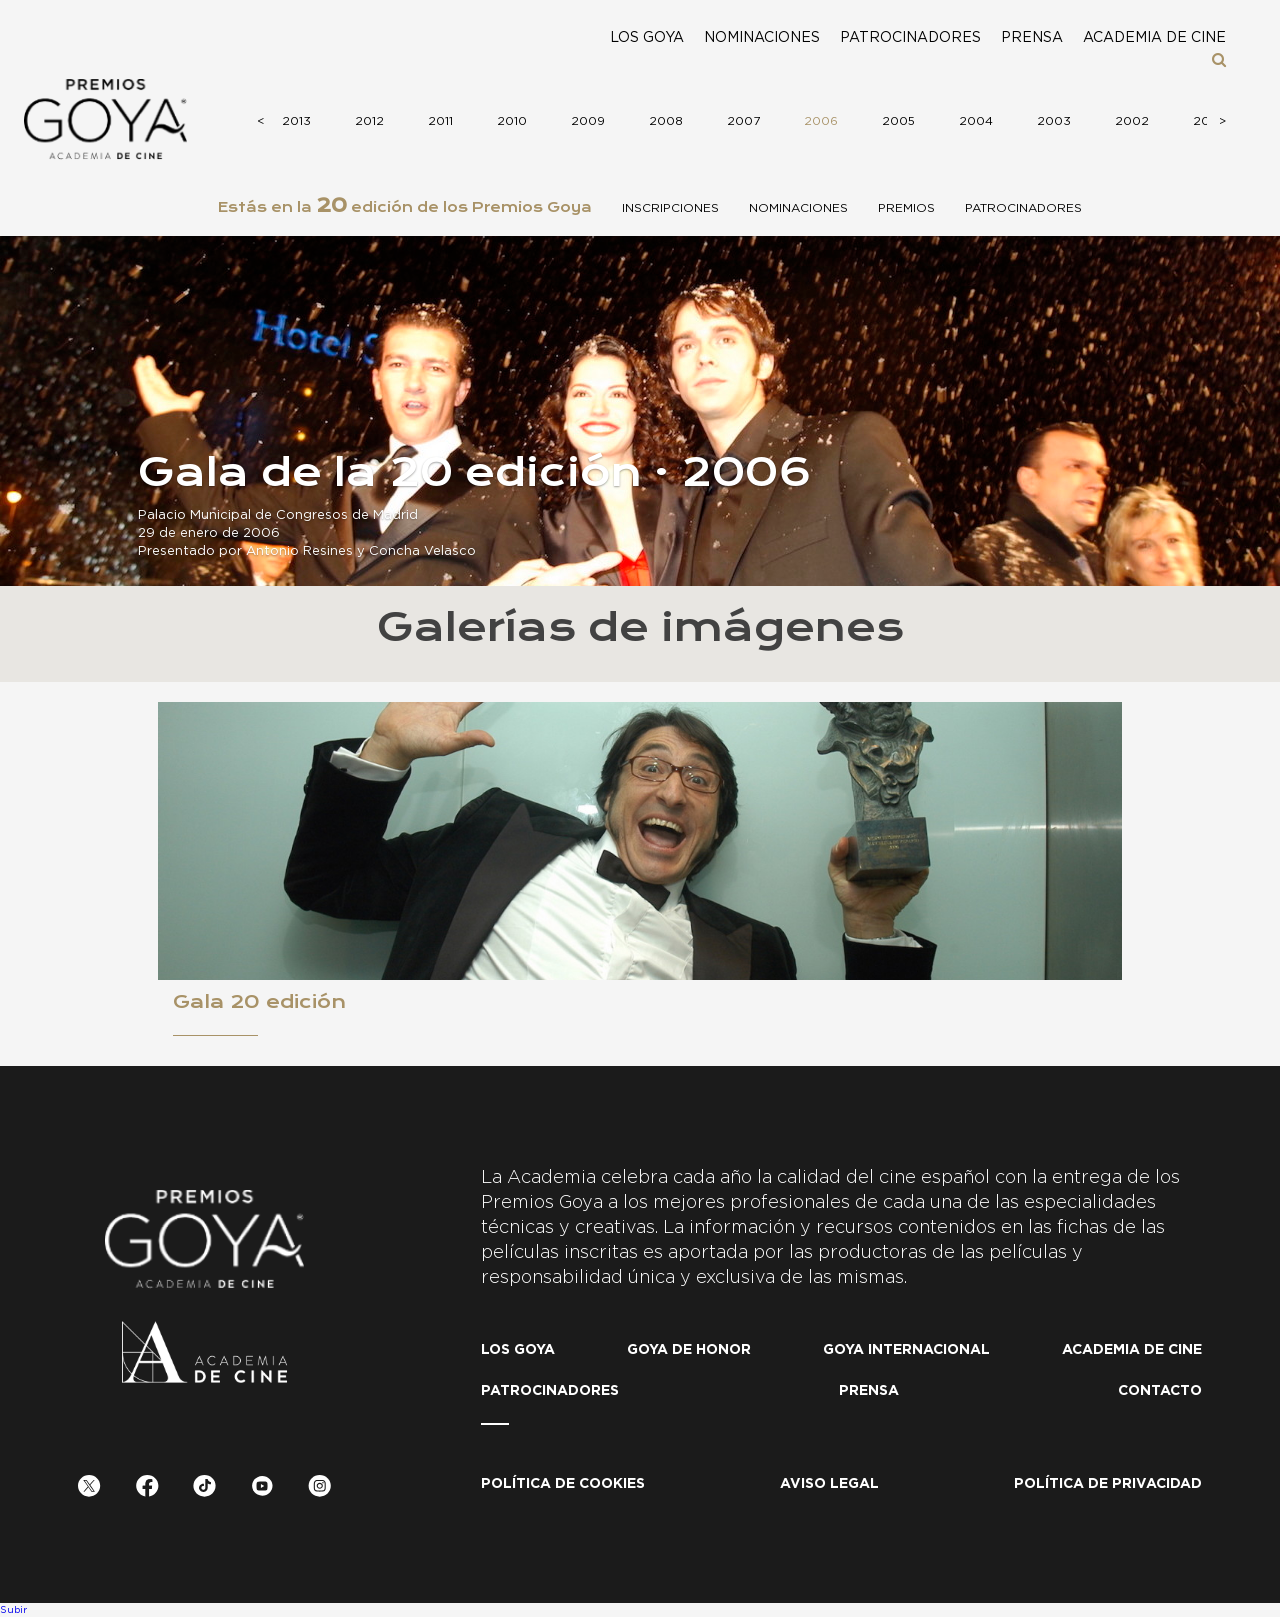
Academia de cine (1154, 38)
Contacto (1160, 1391)
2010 (510, 121)
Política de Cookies (563, 1484)
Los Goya (647, 38)
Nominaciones (762, 38)
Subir (13, 1610)
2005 (896, 121)
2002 (1130, 121)
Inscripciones (670, 208)
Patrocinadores (910, 38)
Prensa (1032, 38)
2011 (438, 121)
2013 (294, 121)
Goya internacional (906, 1350)
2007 (741, 121)
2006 (819, 121)
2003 (1052, 121)
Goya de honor (689, 1350)
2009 (586, 121)
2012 (367, 121)
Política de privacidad (1108, 1484)
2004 (974, 121)
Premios (906, 208)
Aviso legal (829, 1484)
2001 (1206, 121)
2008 (664, 121)
